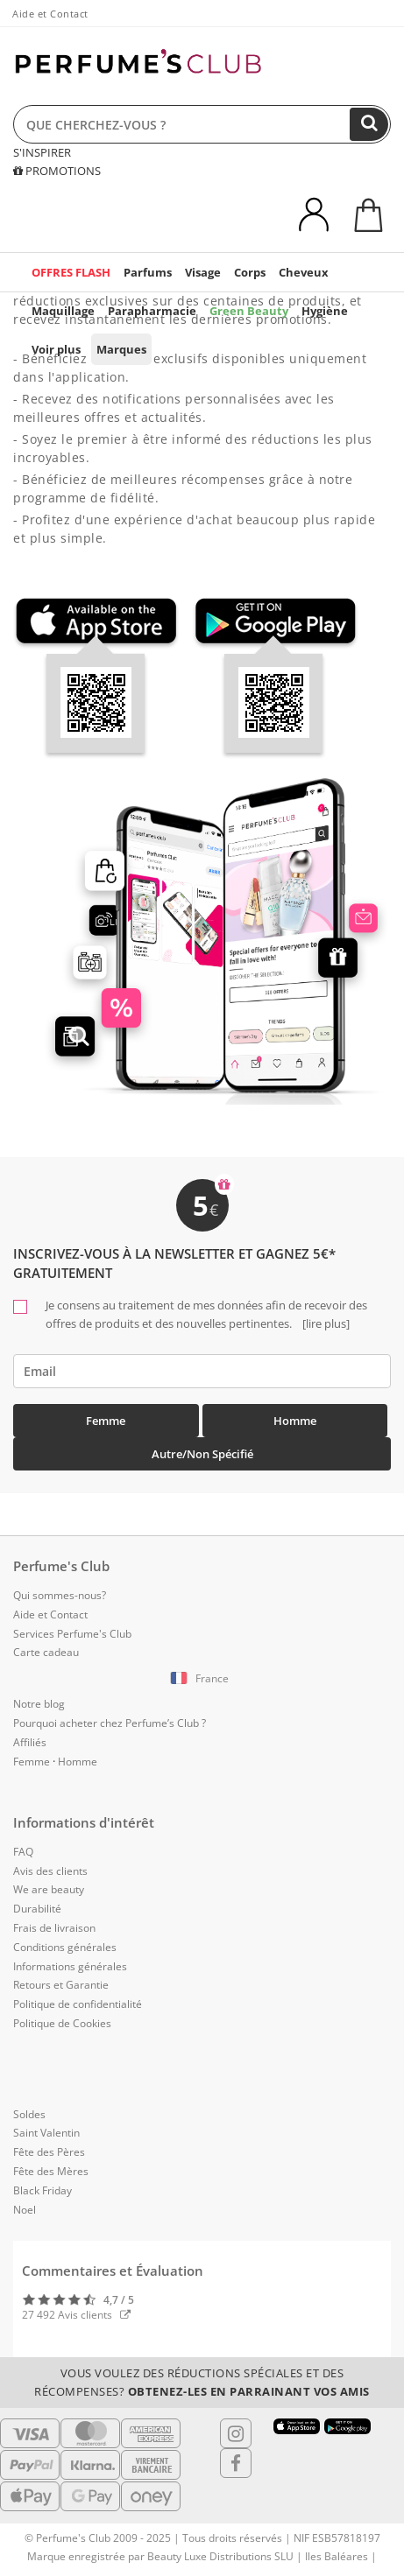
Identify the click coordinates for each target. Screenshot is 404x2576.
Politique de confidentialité (77, 2004)
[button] (202, 1678)
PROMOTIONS (57, 171)
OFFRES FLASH (71, 272)
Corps (250, 272)
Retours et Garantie (61, 1984)
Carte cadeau (46, 1652)
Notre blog (39, 1703)
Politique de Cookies (62, 2023)
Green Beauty (248, 311)
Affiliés (29, 1742)
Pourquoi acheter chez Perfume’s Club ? (109, 1723)
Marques (121, 349)
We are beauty (48, 1889)
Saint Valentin (46, 2132)
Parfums (148, 272)
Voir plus (56, 349)
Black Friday (42, 2190)
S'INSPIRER (42, 152)
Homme (294, 1420)
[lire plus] (325, 1323)
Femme (105, 1420)
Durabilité (37, 1908)
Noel (24, 2209)
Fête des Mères (51, 2171)
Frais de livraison (54, 1927)
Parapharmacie (152, 311)
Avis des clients (50, 1871)
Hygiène (324, 311)
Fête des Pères (49, 2151)
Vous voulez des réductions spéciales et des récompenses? (202, 2382)
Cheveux (304, 272)
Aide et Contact (50, 13)
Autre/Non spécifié (202, 1454)
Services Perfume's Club (72, 1633)
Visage (203, 272)
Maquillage (63, 311)
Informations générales (70, 1966)
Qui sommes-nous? (59, 1595)
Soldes (29, 2114)
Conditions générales (65, 1947)
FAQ (23, 1851)
